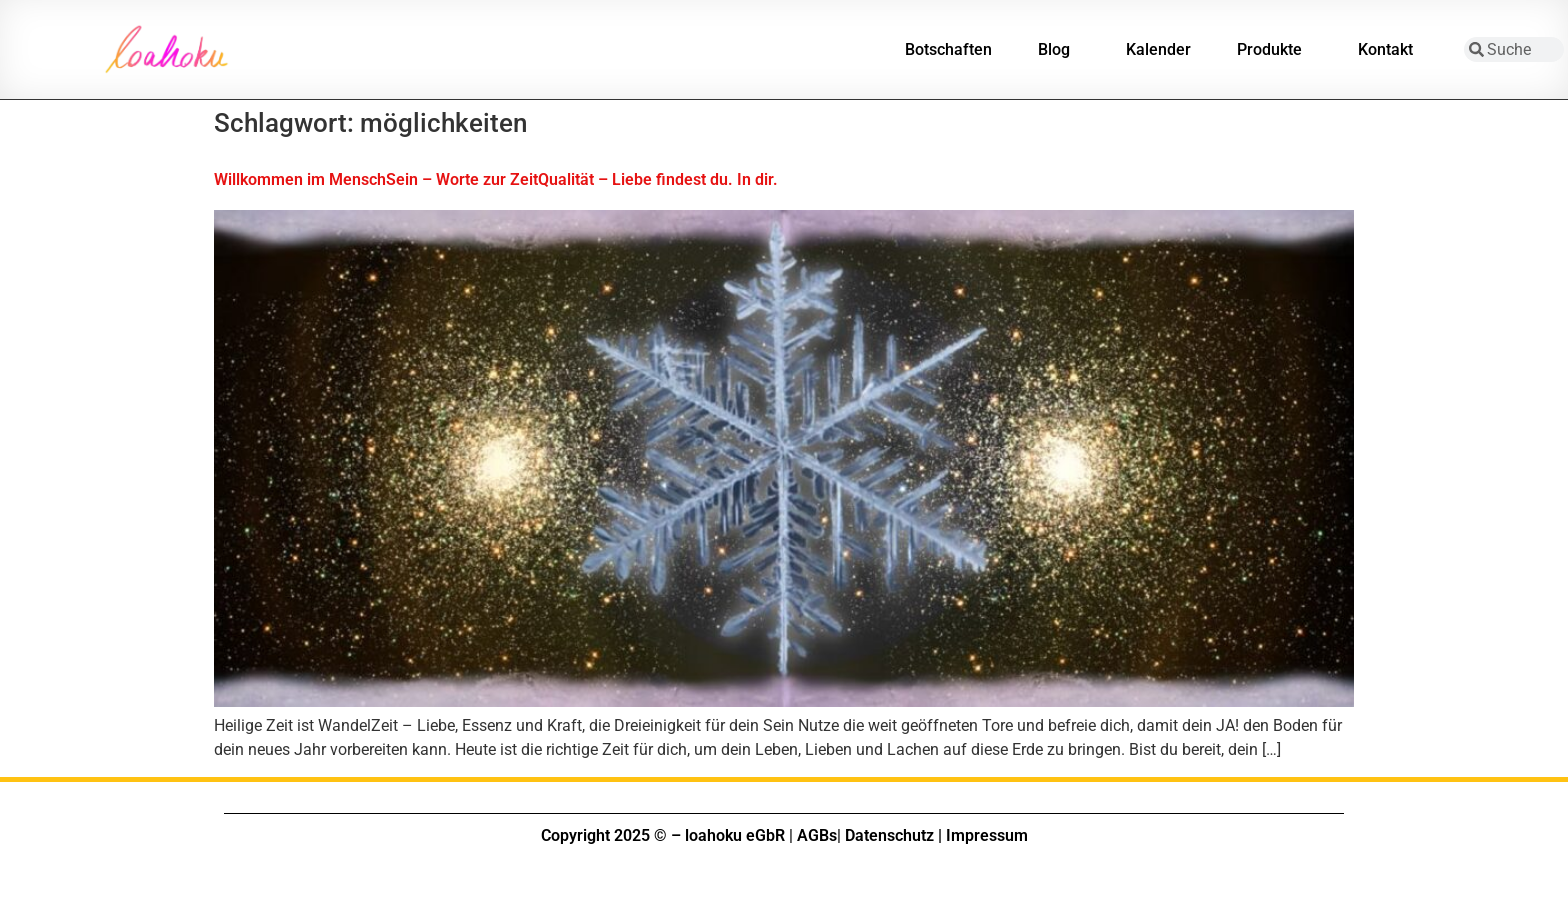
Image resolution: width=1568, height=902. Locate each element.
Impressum (987, 835)
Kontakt (1390, 50)
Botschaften (948, 49)
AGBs (817, 835)
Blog (1059, 50)
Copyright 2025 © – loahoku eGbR (663, 835)
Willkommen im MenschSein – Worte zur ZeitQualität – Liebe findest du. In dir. (496, 179)
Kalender (1158, 49)
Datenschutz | (893, 835)
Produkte (1274, 50)
